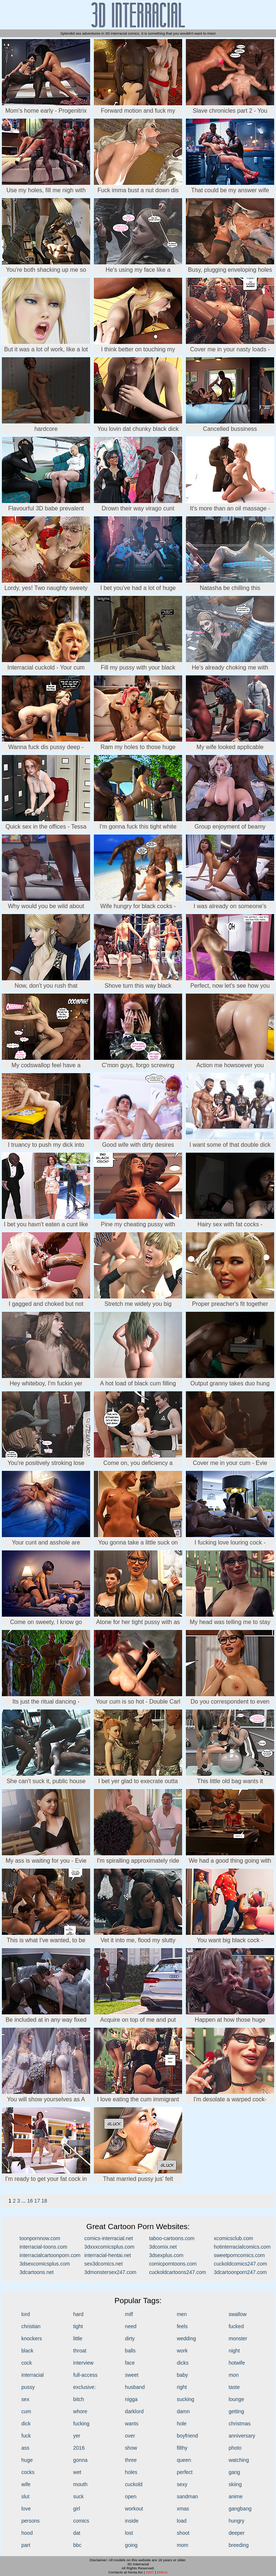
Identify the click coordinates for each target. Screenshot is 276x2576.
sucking (185, 2399)
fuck (26, 2436)
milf (129, 2314)
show (131, 2448)
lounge (236, 2399)
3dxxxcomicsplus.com (109, 2247)
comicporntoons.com (173, 2264)
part (25, 2545)
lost (129, 2533)
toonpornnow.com (40, 2238)
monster (238, 2338)
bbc (77, 2545)
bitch (78, 2399)
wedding (186, 2338)
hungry (236, 2521)
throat (79, 2351)
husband (135, 2387)
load (181, 2521)
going (131, 2545)
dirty (130, 2338)
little (77, 2338)
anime (236, 2496)
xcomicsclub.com (233, 2238)
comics (81, 2521)
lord (25, 2314)
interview (83, 2363)
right (182, 2387)
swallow (238, 2314)
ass (25, 2448)
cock (26, 2363)
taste (234, 2387)
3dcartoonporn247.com (240, 2272)
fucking (81, 2423)
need (131, 2326)
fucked (236, 2326)
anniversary (242, 2436)
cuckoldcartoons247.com (177, 2272)
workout (134, 2509)
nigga (131, 2399)
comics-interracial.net (108, 2238)
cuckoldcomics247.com (240, 2264)
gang (234, 2472)
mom (182, 2545)
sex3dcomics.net (103, 2264)
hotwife (237, 2363)
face (130, 2363)
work (182, 2351)
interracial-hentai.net (107, 2255)
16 (30, 2201)
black (27, 2351)
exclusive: (84, 2387)
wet (77, 2472)
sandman (187, 2496)
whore (80, 2411)
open (131, 2496)
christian (30, 2326)
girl (76, 2509)
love (26, 2509)
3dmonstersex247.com (110, 2272)
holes (131, 2472)
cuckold (133, 2484)
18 (44, 2201)
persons (30, 2521)
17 (37, 2201)
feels (182, 2326)
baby (182, 2375)
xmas (183, 2509)
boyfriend (187, 2436)
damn (183, 2411)
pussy (28, 2387)
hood (27, 2533)
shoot (183, 2533)
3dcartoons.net (37, 2272)
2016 (79, 2448)
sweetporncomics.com (239, 2255)
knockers (31, 2338)
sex (25, 2399)
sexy (182, 2484)
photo (235, 2448)
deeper (237, 2533)
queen (184, 2460)
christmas (240, 2423)
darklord (134, 2411)
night (234, 2351)
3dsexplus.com (166, 2255)
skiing (235, 2484)
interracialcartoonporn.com (50, 2255)
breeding (239, 2545)
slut (25, 2496)
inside (132, 2521)
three (131, 2460)
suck (78, 2496)
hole (181, 2423)
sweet (132, 2375)
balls (130, 2351)
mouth (80, 2484)
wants (132, 2423)
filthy (182, 2448)
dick (26, 2423)
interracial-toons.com (43, 2247)
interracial (32, 2375)
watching (239, 2460)
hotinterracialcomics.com (242, 2247)
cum (26, 2411)
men (182, 2314)
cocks (28, 2472)
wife (26, 2484)
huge (27, 2460)
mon (233, 2375)
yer (76, 2436)
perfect (184, 2472)
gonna (80, 2460)
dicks (182, 2363)
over (130, 2436)
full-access (85, 2375)
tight (78, 2326)
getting (236, 2411)
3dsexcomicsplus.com (45, 2264)
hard (78, 2314)
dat (76, 2533)
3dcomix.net (163, 2247)
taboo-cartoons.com (172, 2238)
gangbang (240, 2509)
